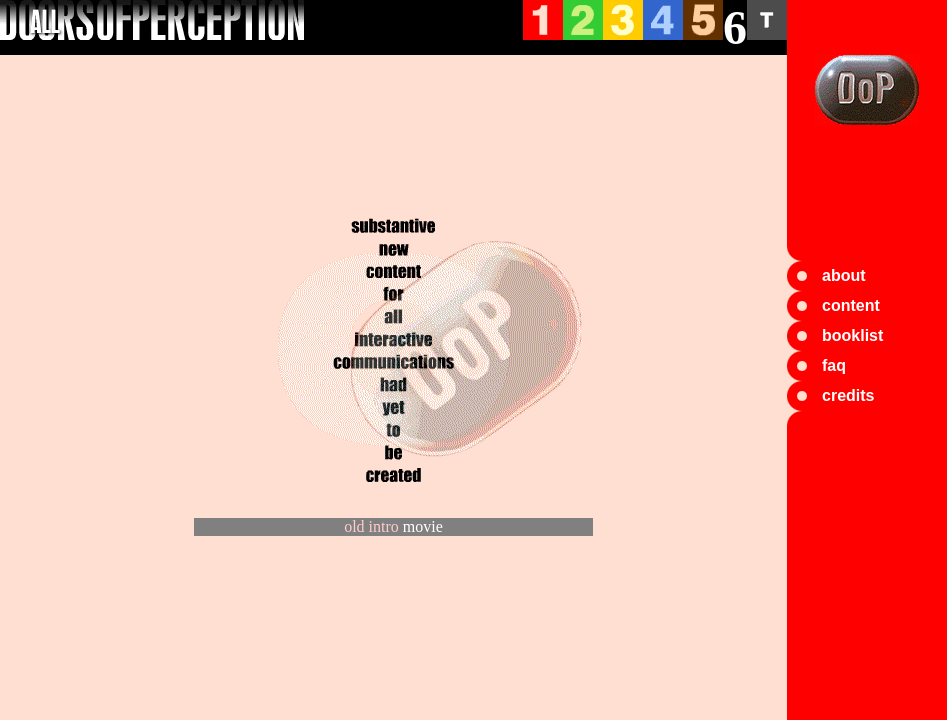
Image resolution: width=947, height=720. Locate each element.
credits (848, 395)
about (844, 275)
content (851, 305)
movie (423, 526)
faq (834, 365)
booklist (852, 335)
